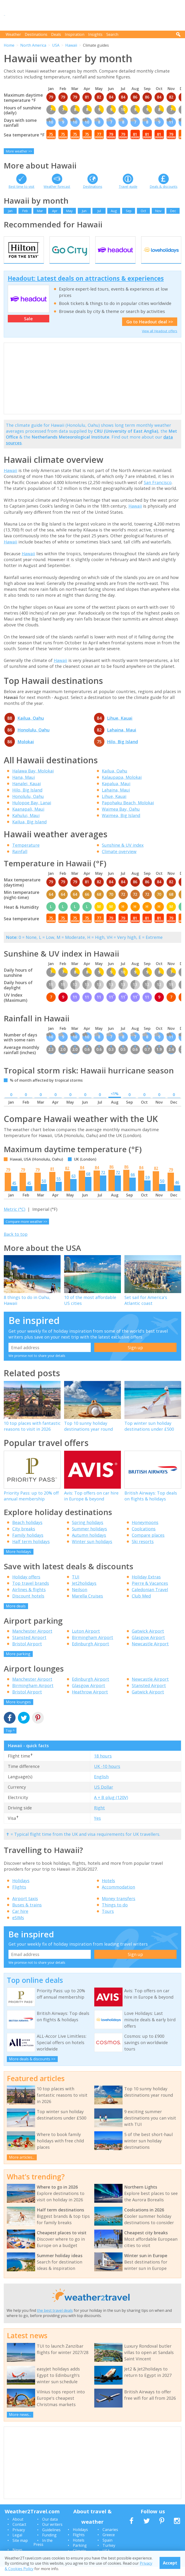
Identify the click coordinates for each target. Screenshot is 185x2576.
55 (59, 1187)
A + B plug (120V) (111, 1806)
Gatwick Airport (148, 1640)
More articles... (21, 2166)
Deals (56, 34)
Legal (17, 2544)
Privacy (18, 2538)
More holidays (18, 1560)
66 (133, 1183)
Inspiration (74, 34)
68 (88, 1182)
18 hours (103, 1765)
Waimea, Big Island (121, 824)
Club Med (141, 1605)
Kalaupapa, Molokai (122, 786)
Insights (95, 34)
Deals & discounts (163, 186)
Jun (84, 211)
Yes (97, 1827)
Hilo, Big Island (122, 751)
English (101, 1785)
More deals (16, 1615)
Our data (50, 2528)
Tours (108, 1920)
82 (67, 1177)
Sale (28, 327)
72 (103, 1181)
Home (9, 45)
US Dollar (103, 1796)
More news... (20, 2423)
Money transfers (118, 1907)
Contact (19, 2533)
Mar (40, 211)
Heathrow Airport (90, 1701)
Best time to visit (21, 186)
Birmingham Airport (92, 1646)
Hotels (108, 1889)
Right (99, 1817)
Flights (19, 1896)
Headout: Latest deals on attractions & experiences (86, 287)
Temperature (26, 854)
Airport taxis (25, 1907)
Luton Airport (86, 1640)
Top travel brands (30, 1592)
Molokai (25, 751)
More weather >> (19, 151)
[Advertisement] (95, 15)
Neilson (79, 1598)
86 (111, 1175)
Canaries (110, 2538)
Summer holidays (89, 1538)
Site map (20, 2549)
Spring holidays (87, 1531)
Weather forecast (57, 186)
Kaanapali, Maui (28, 818)
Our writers (52, 2533)
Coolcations (144, 1538)
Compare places (148, 1544)
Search (112, 34)
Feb (25, 211)
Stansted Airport (29, 1646)
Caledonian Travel (150, 1598)
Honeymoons (145, 1531)
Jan (10, 211)
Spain (107, 2549)
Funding (49, 2544)
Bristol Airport (27, 1653)
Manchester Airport (32, 1640)
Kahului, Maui (26, 824)
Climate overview (119, 860)
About (17, 2528)
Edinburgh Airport (90, 1653)
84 (82, 1176)
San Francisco (158, 491)
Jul (99, 211)
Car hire (20, 1920)
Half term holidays (31, 1550)
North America (33, 45)
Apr (54, 211)
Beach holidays (27, 1531)
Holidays (20, 1889)
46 (177, 1191)
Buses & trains (27, 1914)
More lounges (18, 1710)
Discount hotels (28, 1605)
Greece (109, 2544)
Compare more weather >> (26, 1230)
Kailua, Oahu (30, 727)
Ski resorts (143, 1550)
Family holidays (27, 1544)
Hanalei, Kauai (26, 793)
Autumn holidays (89, 1544)
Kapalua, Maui (116, 793)
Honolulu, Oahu (33, 739)
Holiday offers (26, 1586)
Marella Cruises (87, 1605)
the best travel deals (55, 2319)
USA (55, 45)
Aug (114, 211)
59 (147, 1186)
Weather (13, 34)
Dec (173, 211)
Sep (129, 211)
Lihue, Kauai (119, 727)
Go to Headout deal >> (149, 331)
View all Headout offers (159, 340)
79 (8, 1178)
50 (44, 1189)
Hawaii (71, 45)
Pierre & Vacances (150, 1592)
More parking (18, 1663)
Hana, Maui (23, 786)
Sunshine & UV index (123, 854)
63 (73, 1184)
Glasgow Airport (148, 1646)
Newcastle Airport (150, 1653)
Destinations (36, 34)
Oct (143, 211)
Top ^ (10, 1739)
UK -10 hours (107, 1775)
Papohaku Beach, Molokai (128, 812)
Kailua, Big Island (29, 831)
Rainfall (19, 860)
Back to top (16, 1243)
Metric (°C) (14, 1218)
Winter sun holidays (92, 1550)
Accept (170, 2563)
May (69, 211)
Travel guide (128, 186)
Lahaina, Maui (121, 739)
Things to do (115, 1914)
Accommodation (118, 1896)
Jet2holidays (84, 1592)
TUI (75, 1586)
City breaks (23, 1538)
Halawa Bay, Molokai (33, 780)
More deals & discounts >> (32, 2068)
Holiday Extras (146, 1586)
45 (14, 1192)
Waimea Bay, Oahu (121, 818)
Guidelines (51, 2538)
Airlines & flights (29, 1598)
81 (52, 1177)
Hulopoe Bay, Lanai (31, 812)
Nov (158, 211)
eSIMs (18, 1927)
